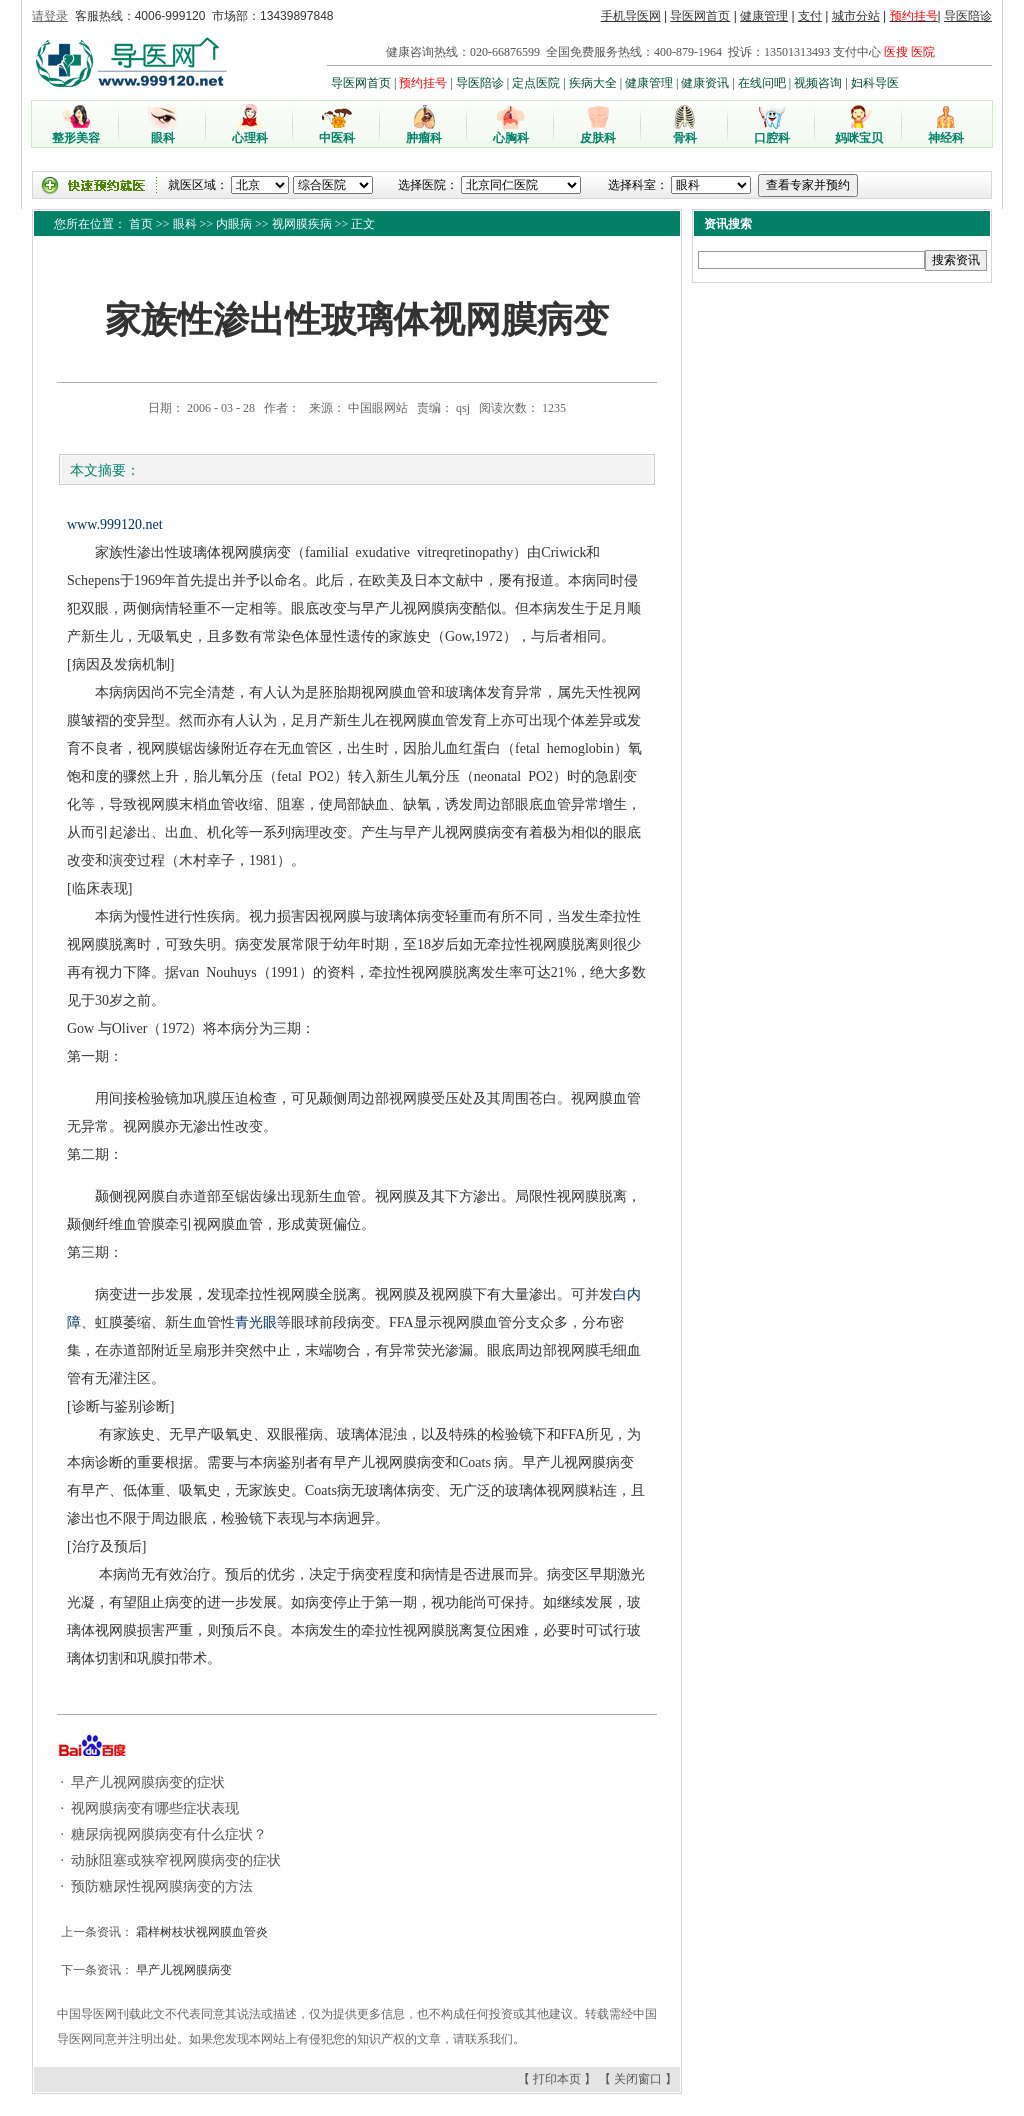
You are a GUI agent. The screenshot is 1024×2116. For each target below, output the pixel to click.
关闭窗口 (638, 2079)
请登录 (50, 16)
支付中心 (857, 52)
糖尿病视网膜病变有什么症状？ (168, 1834)
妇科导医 (875, 83)
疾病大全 (593, 83)
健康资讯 (705, 83)
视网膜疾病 (302, 224)
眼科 (185, 224)
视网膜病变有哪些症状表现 (154, 1808)
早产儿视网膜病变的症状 (147, 1782)
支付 (810, 16)
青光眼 (256, 1322)
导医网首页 (700, 16)
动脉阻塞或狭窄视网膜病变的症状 (175, 1860)
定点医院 (536, 83)
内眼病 (234, 224)
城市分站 (856, 16)
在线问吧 (762, 83)
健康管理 (764, 16)
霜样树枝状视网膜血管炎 (200, 1932)
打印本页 (557, 2079)
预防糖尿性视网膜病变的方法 (161, 1886)
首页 (141, 224)
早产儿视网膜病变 (182, 1970)
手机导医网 (631, 16)
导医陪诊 (968, 16)
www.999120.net (115, 524)
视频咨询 (818, 83)
